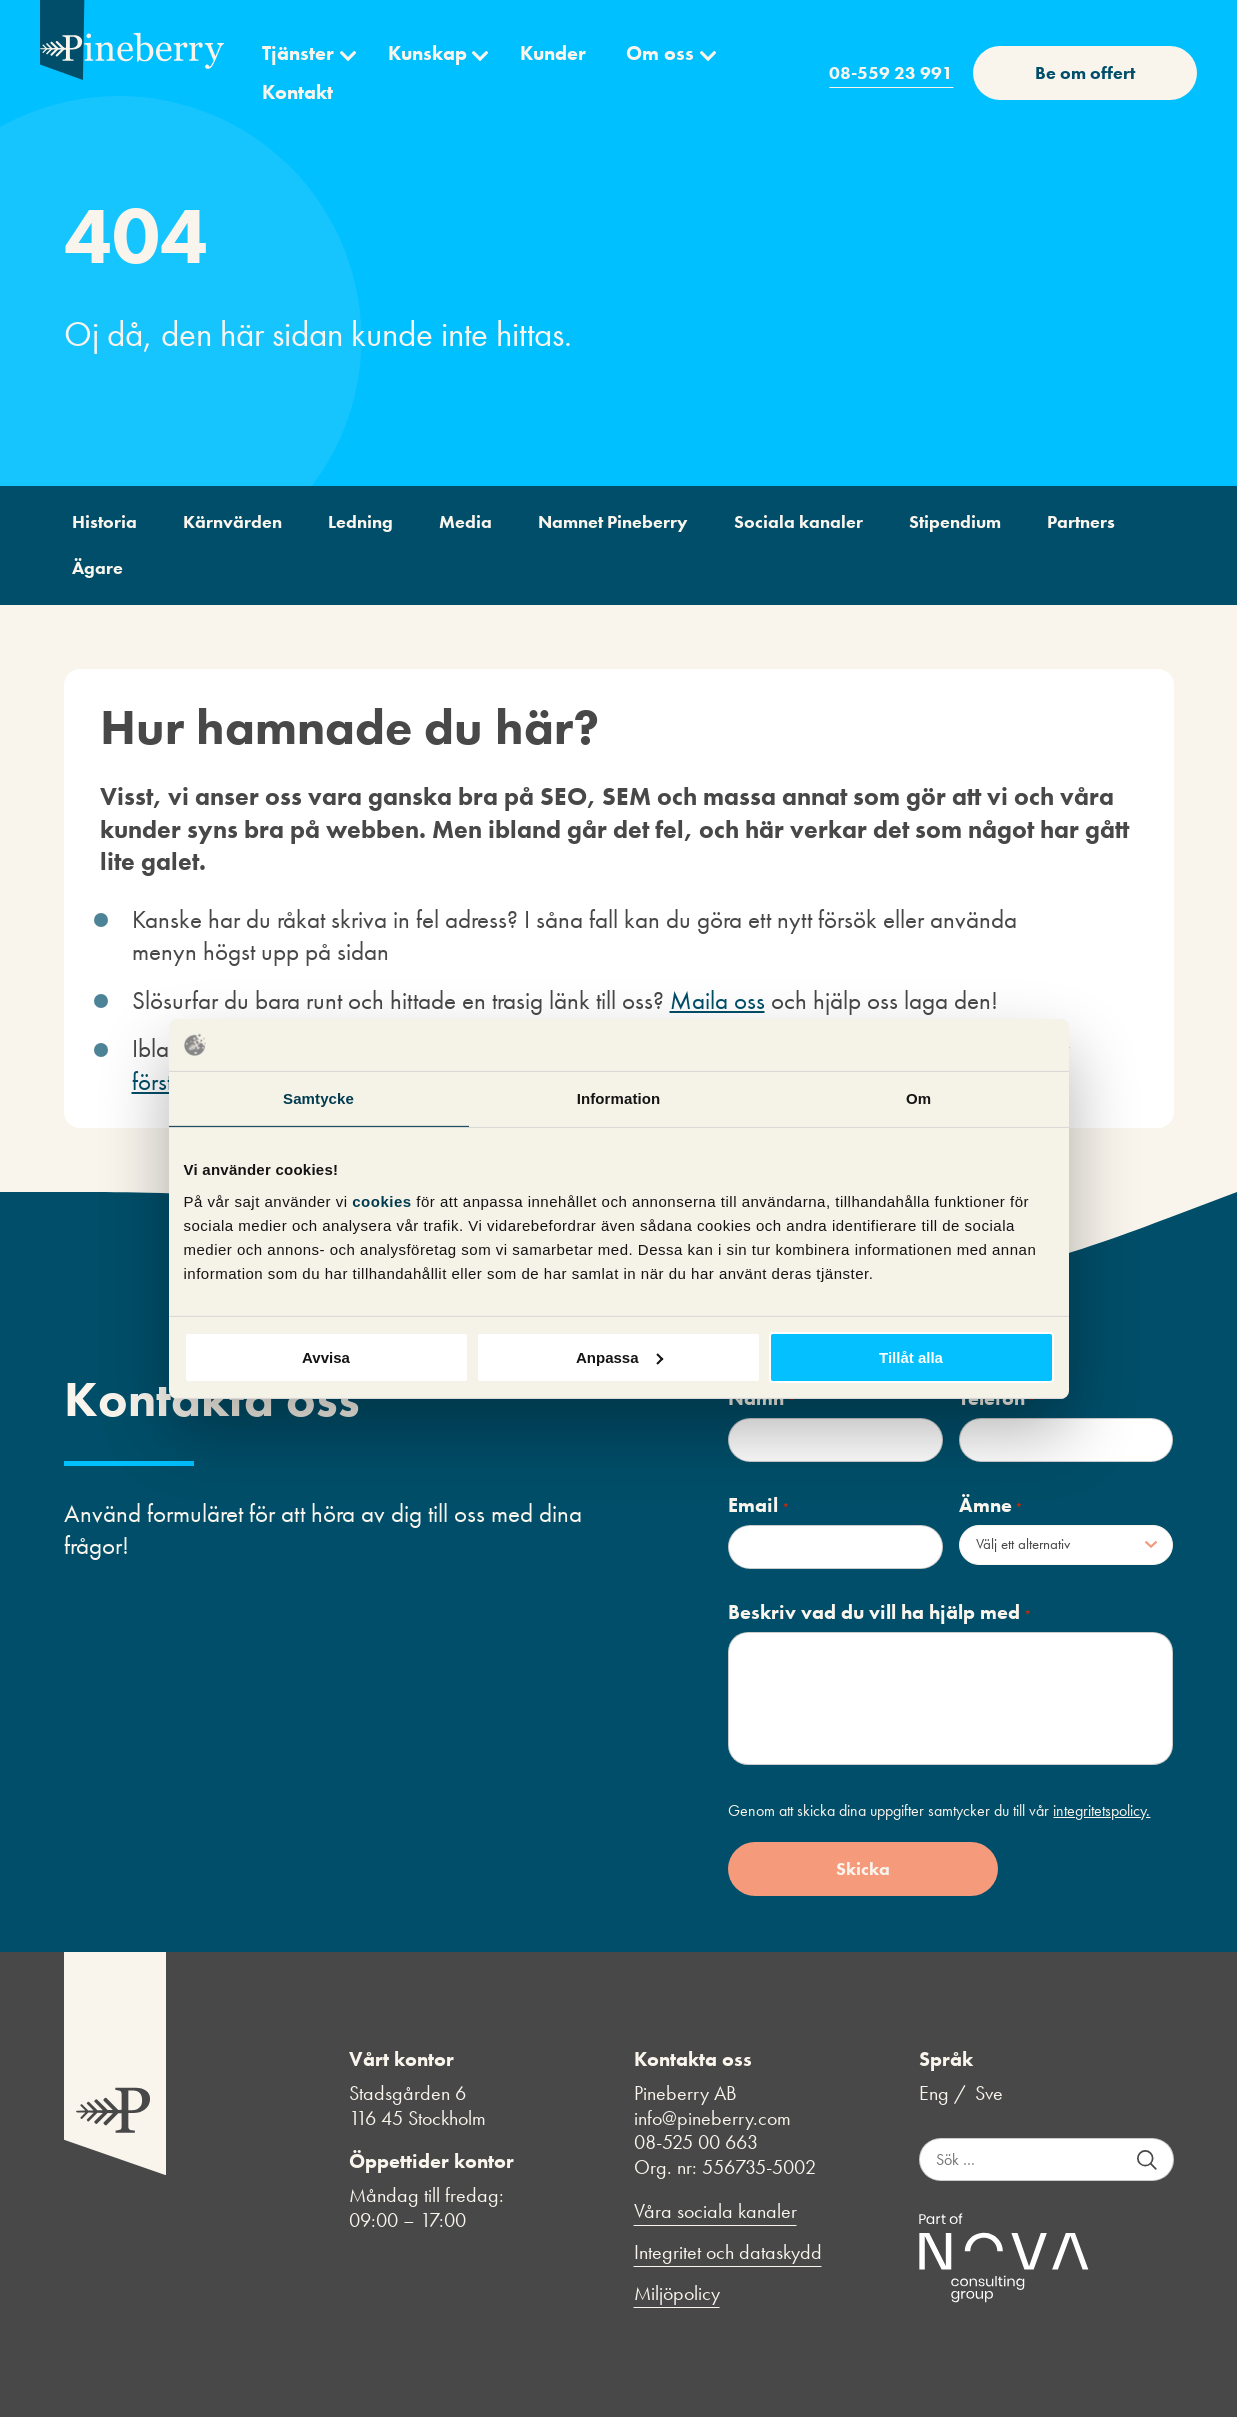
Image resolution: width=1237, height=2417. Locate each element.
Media (465, 521)
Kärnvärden (232, 521)
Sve (989, 2093)
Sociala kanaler (798, 521)
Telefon (997, 1398)
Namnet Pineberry (613, 521)
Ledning (360, 521)
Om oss (660, 53)
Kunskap (427, 53)
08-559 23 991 (891, 72)
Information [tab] (619, 1098)
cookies (384, 1200)
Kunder (553, 53)
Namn (761, 1398)
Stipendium (955, 521)
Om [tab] (918, 1098)
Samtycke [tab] (318, 1098)
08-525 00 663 (696, 2142)
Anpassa (619, 1356)
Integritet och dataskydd (728, 2252)
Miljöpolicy (677, 2293)
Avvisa (326, 1356)
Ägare (97, 567)
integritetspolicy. (1101, 1810)
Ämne (991, 1505)
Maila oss (717, 1000)
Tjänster (298, 53)
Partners (1081, 521)
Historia (104, 521)
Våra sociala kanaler (715, 2211)
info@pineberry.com (712, 2118)
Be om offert (1085, 72)
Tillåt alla (911, 1356)
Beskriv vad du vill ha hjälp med (879, 1612)
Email (758, 1505)
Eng (934, 2093)
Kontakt (297, 92)
